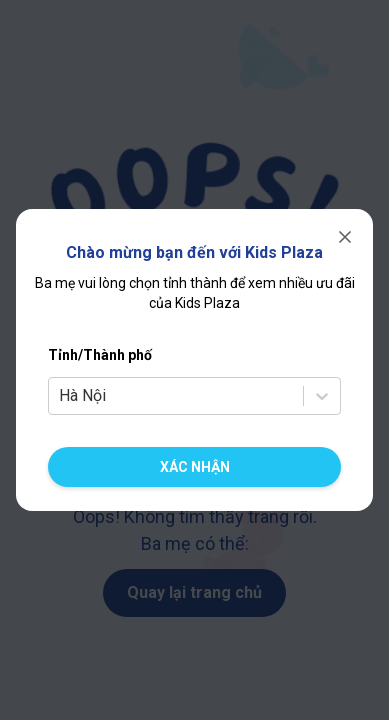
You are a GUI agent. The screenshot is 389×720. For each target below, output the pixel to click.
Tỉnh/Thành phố (100, 355)
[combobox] (61, 396)
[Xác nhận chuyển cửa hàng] (194, 467)
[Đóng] (345, 237)
